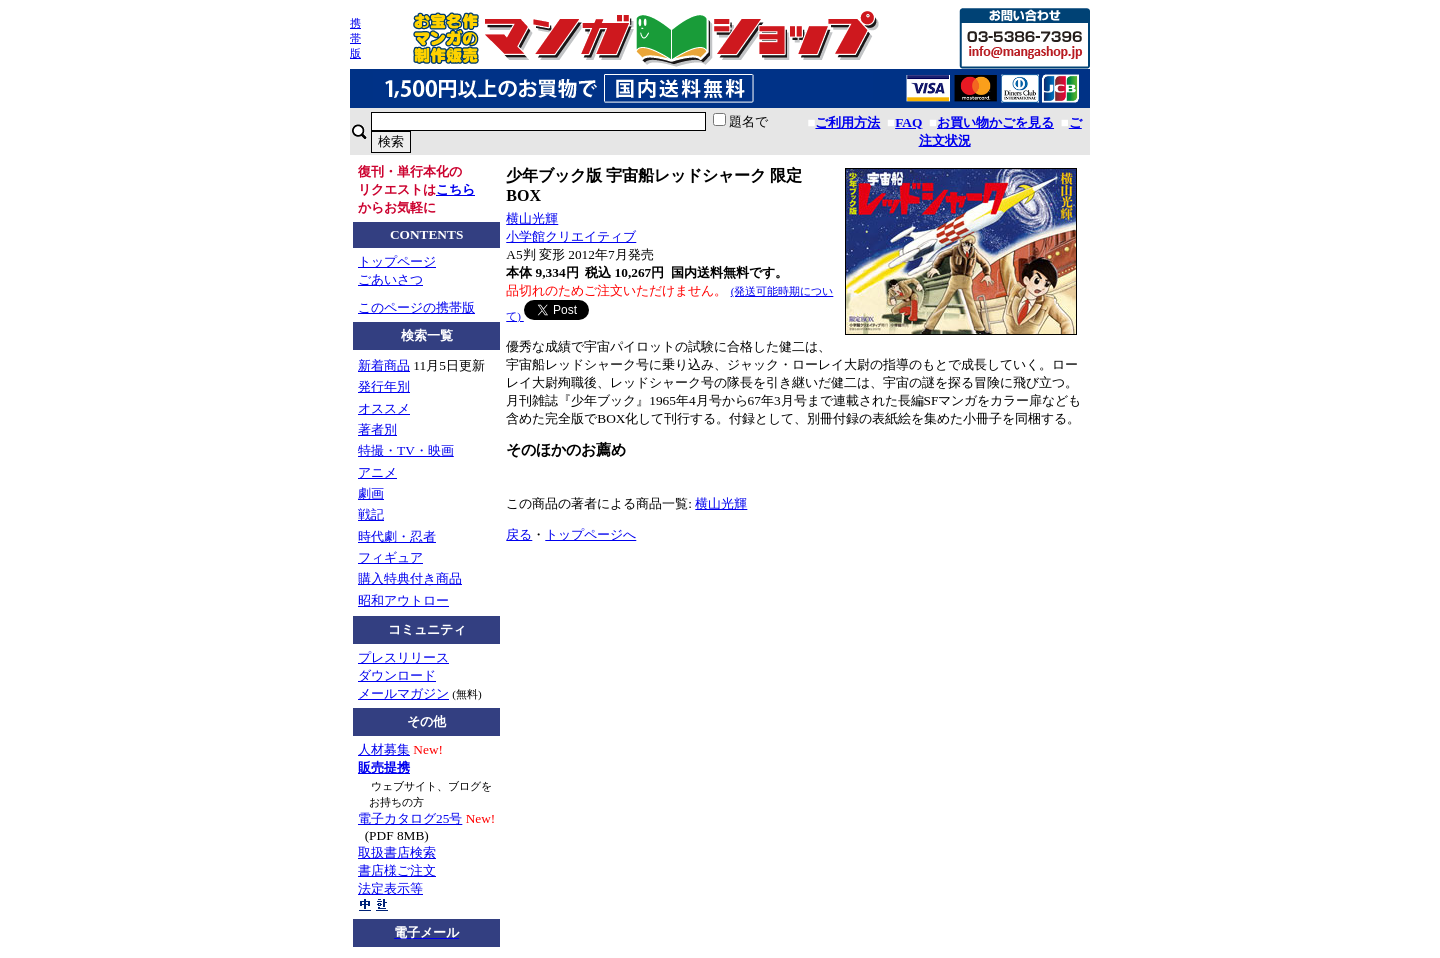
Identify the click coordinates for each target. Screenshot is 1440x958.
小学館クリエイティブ (571, 236)
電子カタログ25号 (410, 818)
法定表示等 (390, 888)
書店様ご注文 (397, 870)
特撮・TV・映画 (406, 450)
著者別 (377, 429)
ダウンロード (397, 675)
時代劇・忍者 (397, 536)
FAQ (908, 122)
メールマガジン (403, 693)
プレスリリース (403, 657)
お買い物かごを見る (995, 122)
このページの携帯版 (416, 307)
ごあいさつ (390, 279)
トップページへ (590, 534)
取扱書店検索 (397, 852)
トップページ (397, 261)
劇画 (371, 493)
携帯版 (355, 38)
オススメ (384, 408)
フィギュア (390, 557)
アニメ (377, 472)
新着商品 (384, 365)
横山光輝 (532, 218)
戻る (519, 534)
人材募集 (384, 749)
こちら (455, 189)
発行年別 (384, 386)
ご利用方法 (847, 122)
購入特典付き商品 (410, 578)
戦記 (371, 514)
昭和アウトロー (403, 600)
